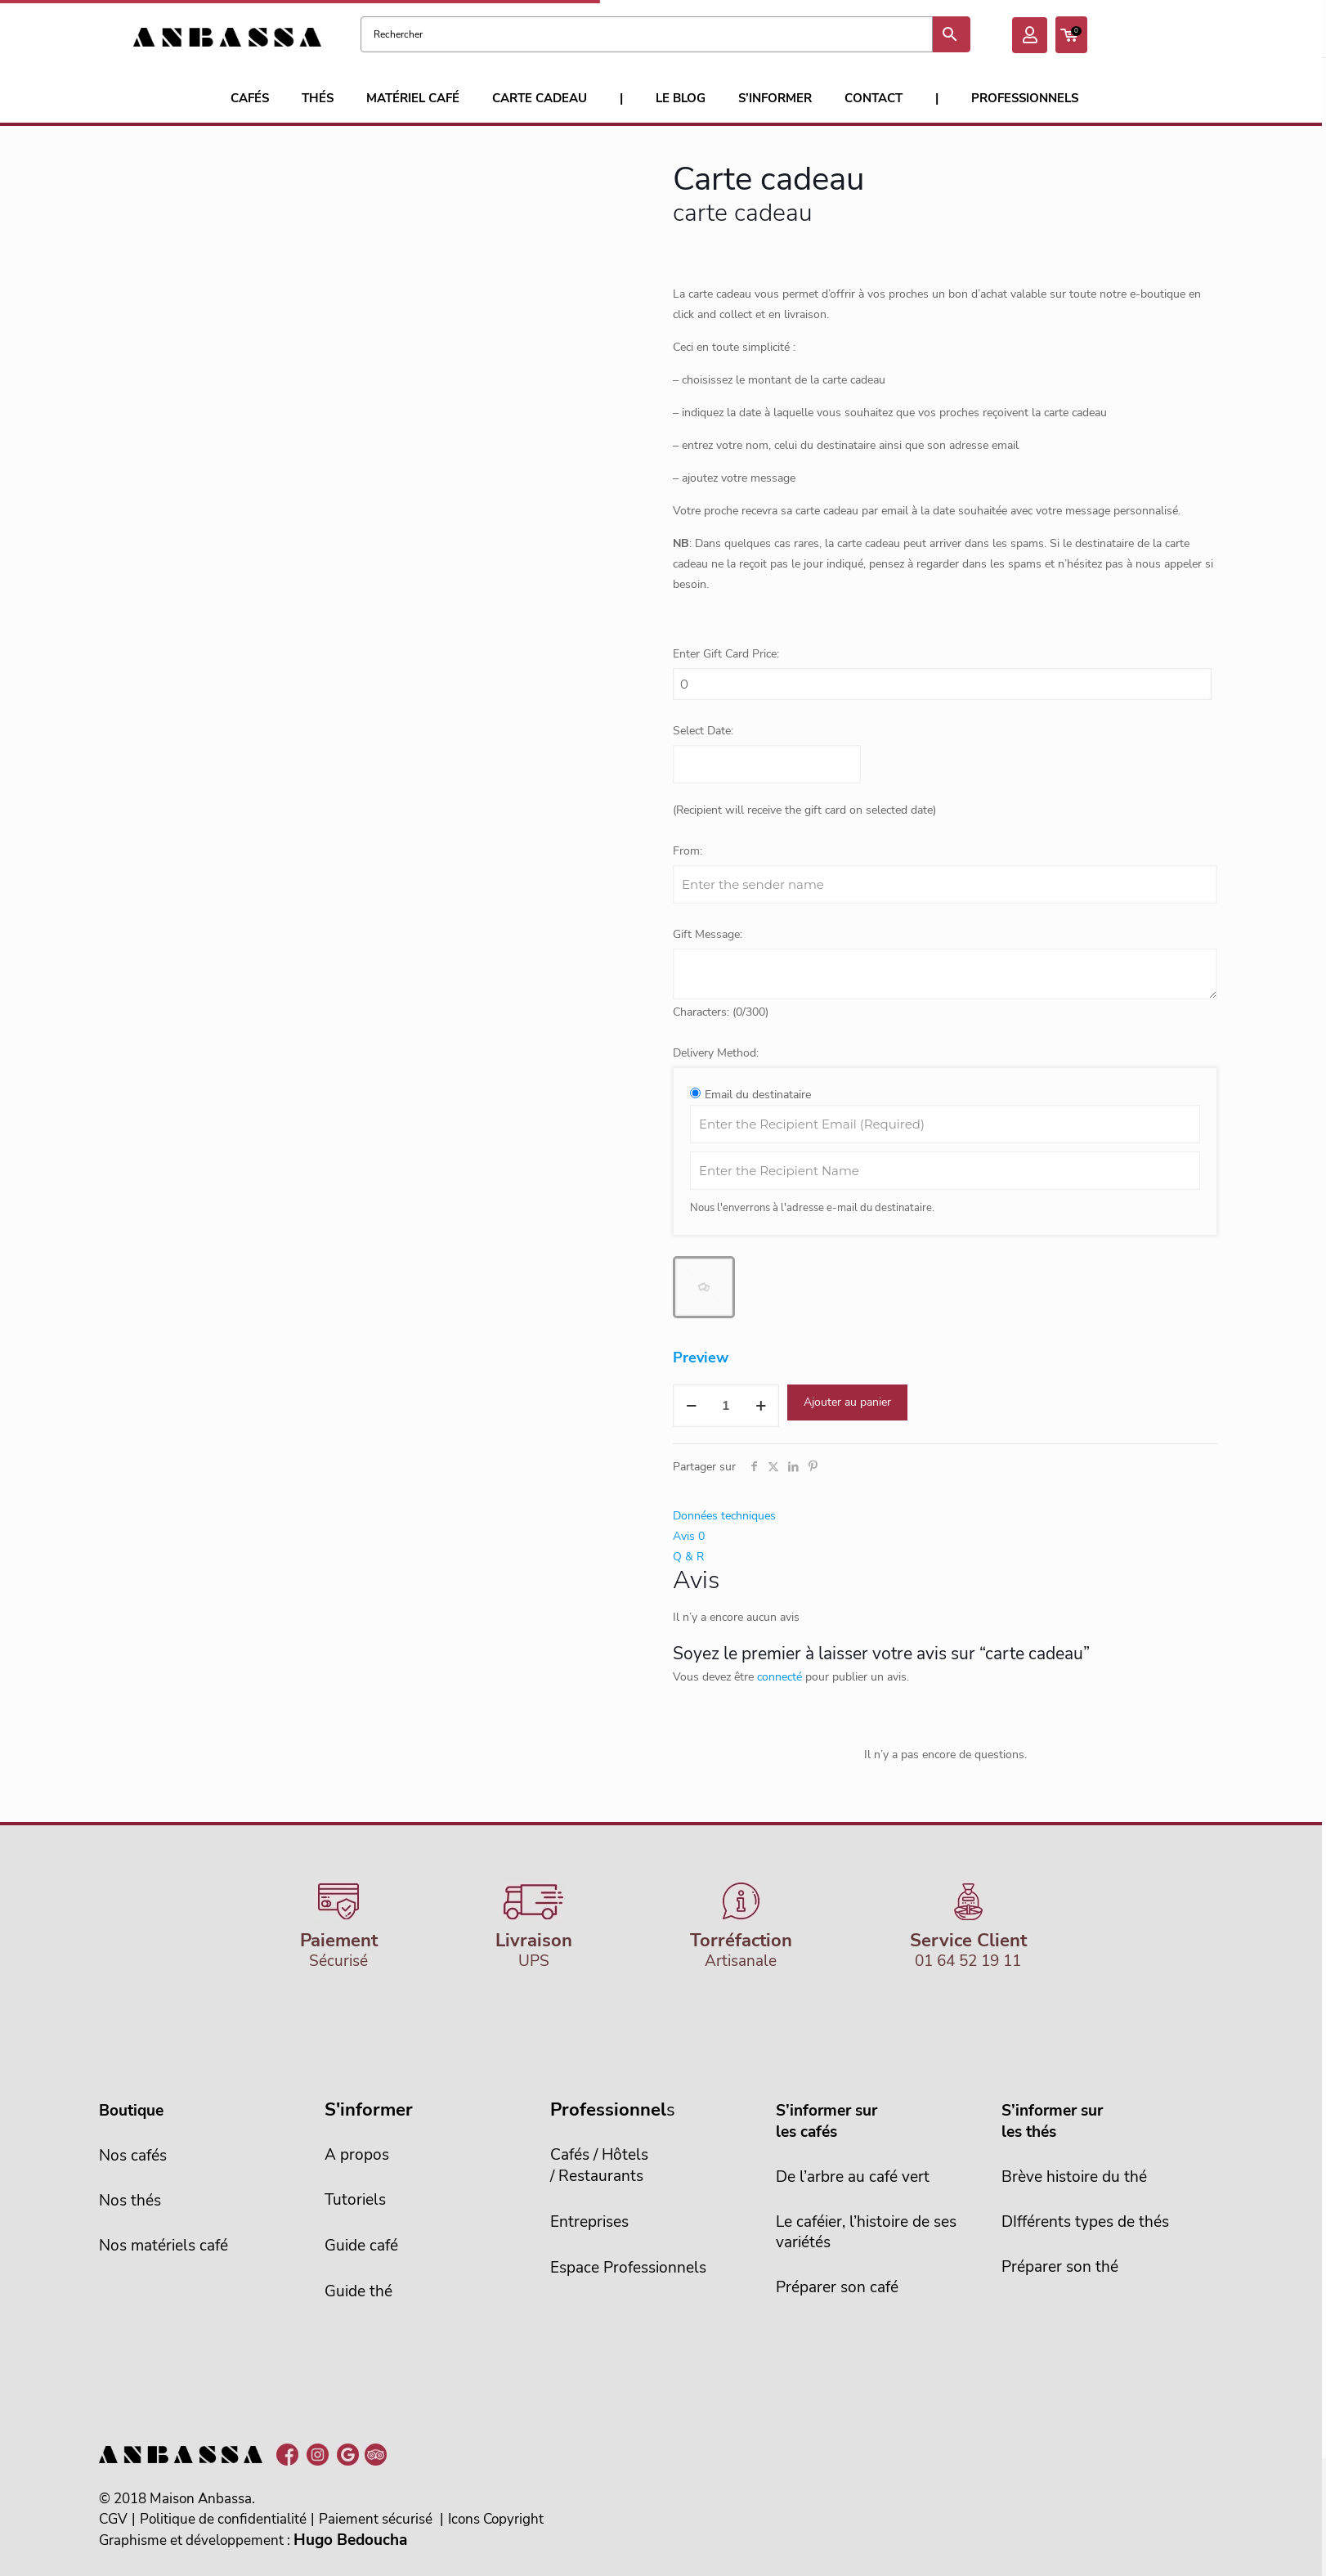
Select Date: (703, 730)
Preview (700, 1357)
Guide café (361, 2245)
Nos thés (130, 2200)
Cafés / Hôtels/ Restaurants (599, 2165)
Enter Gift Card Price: (726, 654)
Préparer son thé (1059, 2267)
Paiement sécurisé (375, 2519)
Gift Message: (707, 934)
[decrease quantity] (691, 1406)
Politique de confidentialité (223, 2519)
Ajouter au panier (847, 1402)
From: (687, 851)
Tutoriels (355, 2199)
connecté (779, 1677)
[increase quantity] (760, 1406)
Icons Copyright (496, 2519)
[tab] (945, 1516)
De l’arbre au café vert (853, 2177)
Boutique (131, 2110)
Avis (689, 1536)
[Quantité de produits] (726, 1405)
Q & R (688, 1556)
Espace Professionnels (628, 2267)
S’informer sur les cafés (826, 2121)
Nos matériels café (163, 2245)
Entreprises (589, 2222)
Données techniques (724, 1516)
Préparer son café (837, 2287)
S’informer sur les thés (1052, 2121)
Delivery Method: (716, 1053)
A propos (357, 2154)
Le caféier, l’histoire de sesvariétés (866, 2232)
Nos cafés (133, 2155)
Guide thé (358, 2291)
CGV (113, 2519)
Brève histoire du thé (1074, 2177)
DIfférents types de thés (1085, 2222)
